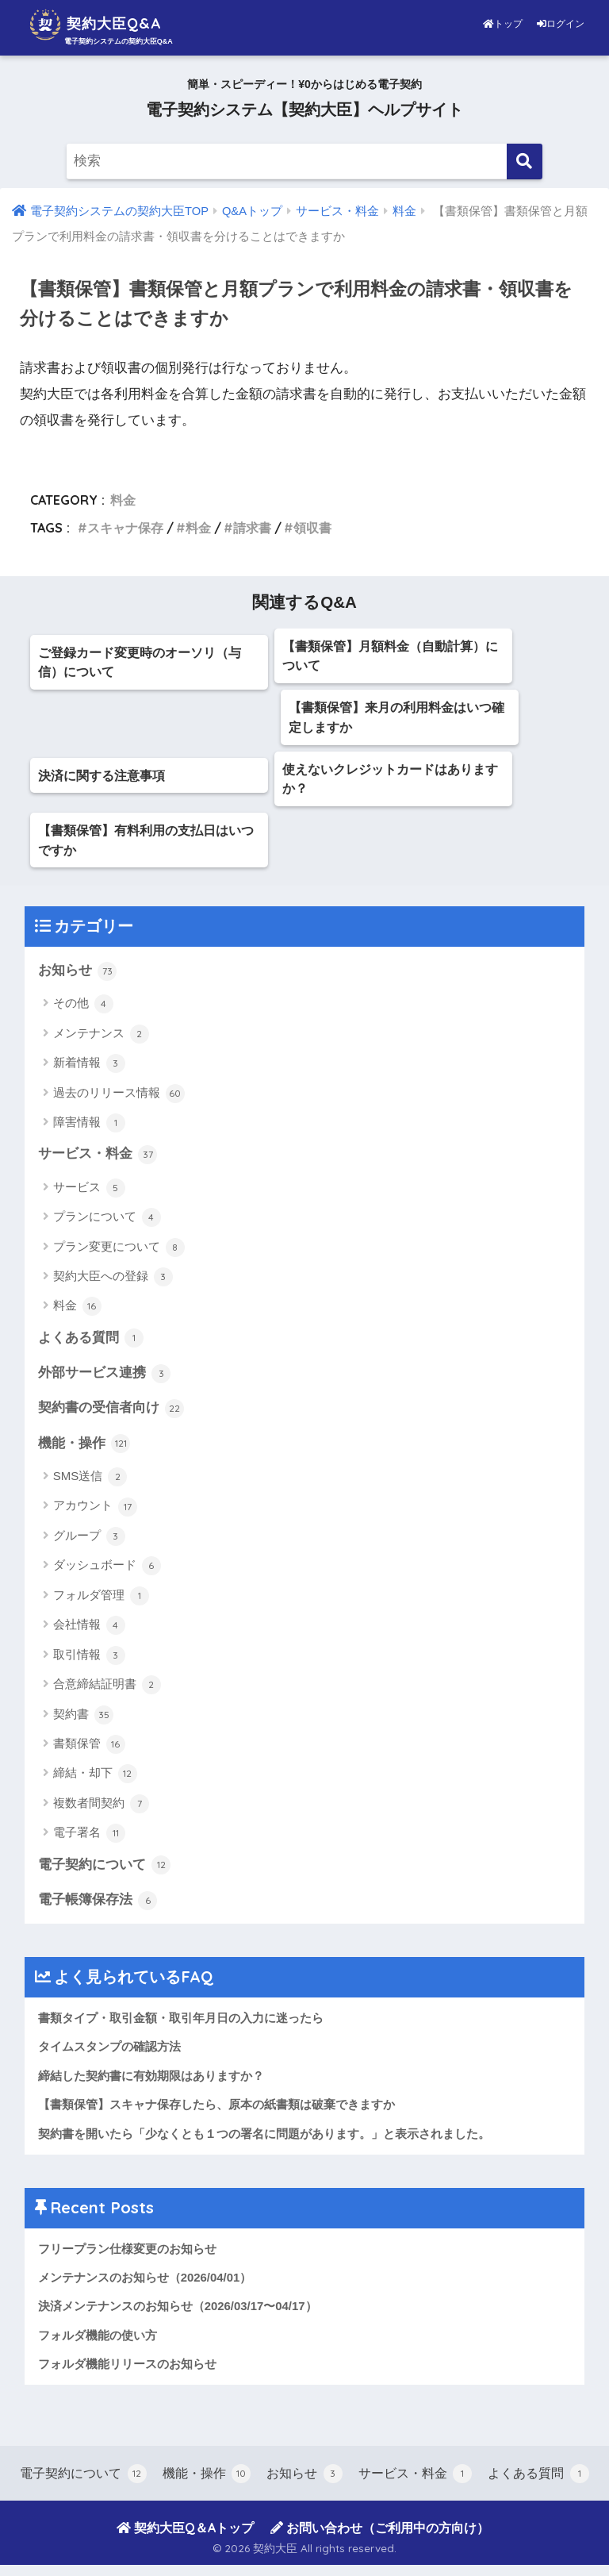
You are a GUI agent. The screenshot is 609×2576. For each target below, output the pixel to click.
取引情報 (89, 1663)
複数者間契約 (101, 1811)
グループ (89, 1544)
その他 (83, 1011)
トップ (504, 23)
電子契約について (104, 1873)
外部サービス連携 (104, 1380)
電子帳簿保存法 (98, 1908)
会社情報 (89, 1634)
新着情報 (89, 1069)
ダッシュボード (107, 1574)
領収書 (312, 528)
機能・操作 (84, 1451)
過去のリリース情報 (119, 1099)
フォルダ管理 (101, 1603)
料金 (123, 500)
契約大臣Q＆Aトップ (185, 2539)
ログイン (560, 23)
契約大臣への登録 (113, 1284)
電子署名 (89, 1841)
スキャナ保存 (125, 528)
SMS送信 (90, 1484)
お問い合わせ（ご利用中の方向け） (379, 2539)
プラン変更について (119, 1253)
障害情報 (89, 1129)
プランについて (107, 1224)
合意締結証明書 (107, 1692)
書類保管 (89, 1752)
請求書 (252, 528)
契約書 (83, 1722)
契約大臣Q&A (107, 24)
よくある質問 (91, 1345)
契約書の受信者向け (111, 1416)
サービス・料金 (98, 1161)
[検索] (524, 161)
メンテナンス (101, 1040)
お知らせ (77, 976)
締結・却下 (95, 1782)
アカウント (95, 1514)
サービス (89, 1194)
